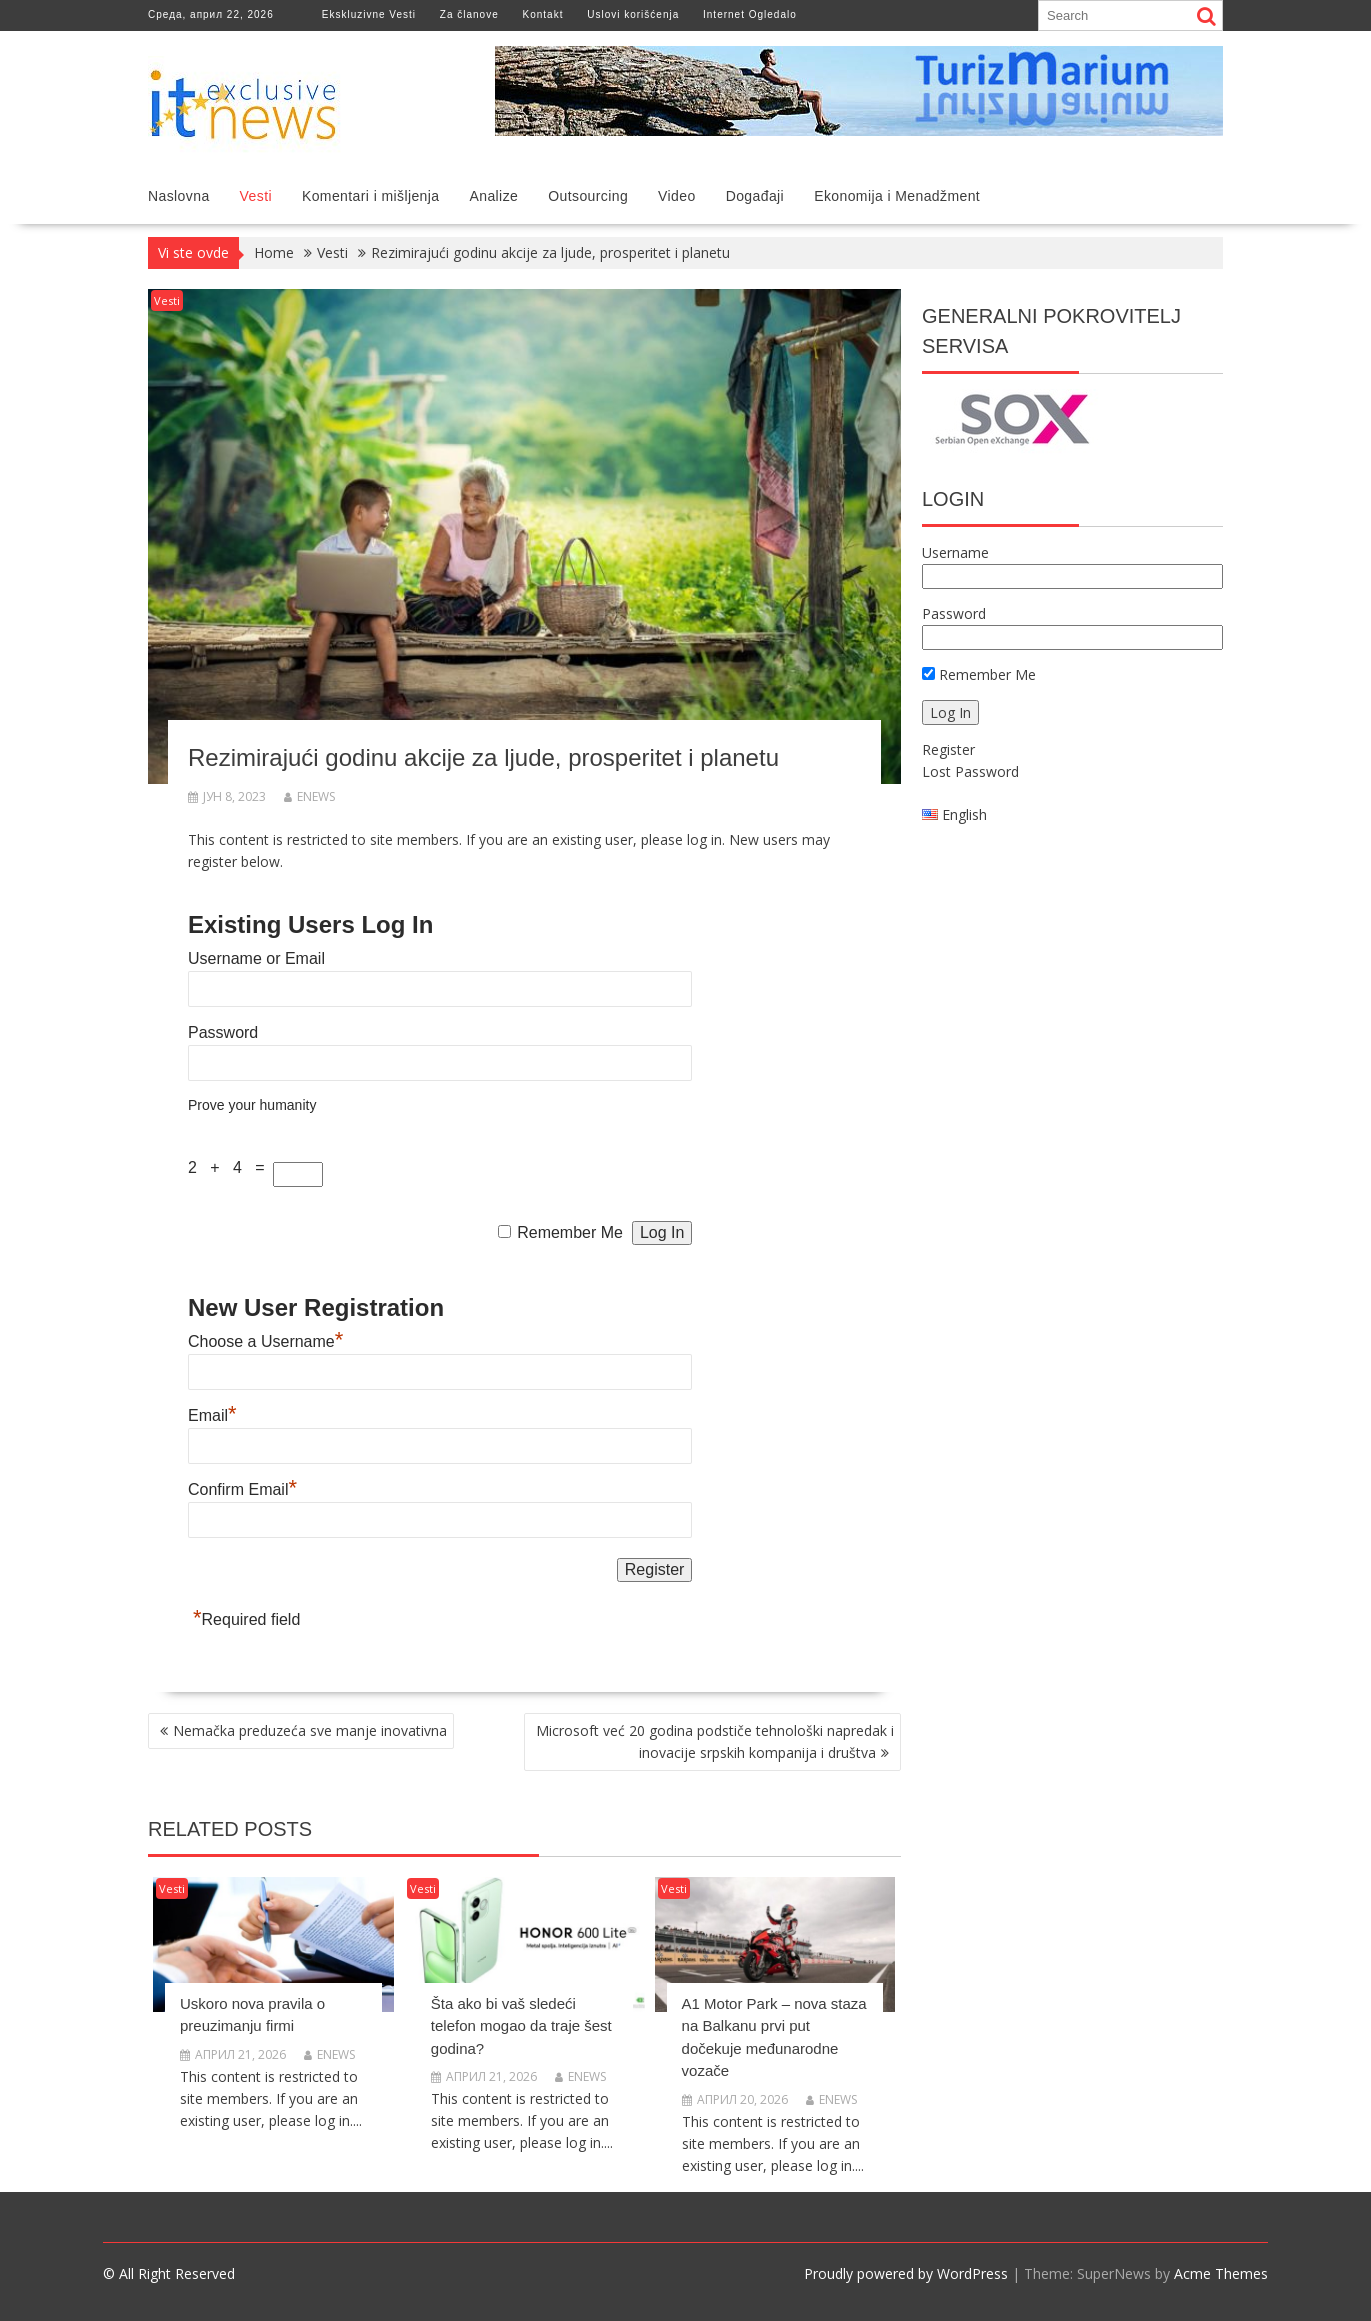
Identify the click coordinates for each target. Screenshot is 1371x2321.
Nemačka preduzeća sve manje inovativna (310, 1730)
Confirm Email (242, 1489)
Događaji (755, 196)
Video (677, 196)
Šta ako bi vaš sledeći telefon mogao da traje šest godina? (521, 2026)
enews (309, 796)
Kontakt (543, 14)
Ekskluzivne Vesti (369, 14)
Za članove (469, 14)
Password (223, 1032)
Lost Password (970, 771)
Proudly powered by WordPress (906, 2273)
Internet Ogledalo (750, 14)
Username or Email (256, 958)
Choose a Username (265, 1341)
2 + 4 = (230, 1167)
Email (212, 1415)
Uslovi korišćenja (633, 14)
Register (948, 749)
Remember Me (570, 1232)
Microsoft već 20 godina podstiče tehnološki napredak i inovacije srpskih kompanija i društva (715, 1741)
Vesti (256, 196)
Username (955, 552)
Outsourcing (588, 196)
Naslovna (179, 196)
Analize (494, 196)
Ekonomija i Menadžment (897, 196)
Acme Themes (1221, 2273)
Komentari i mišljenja (371, 196)
